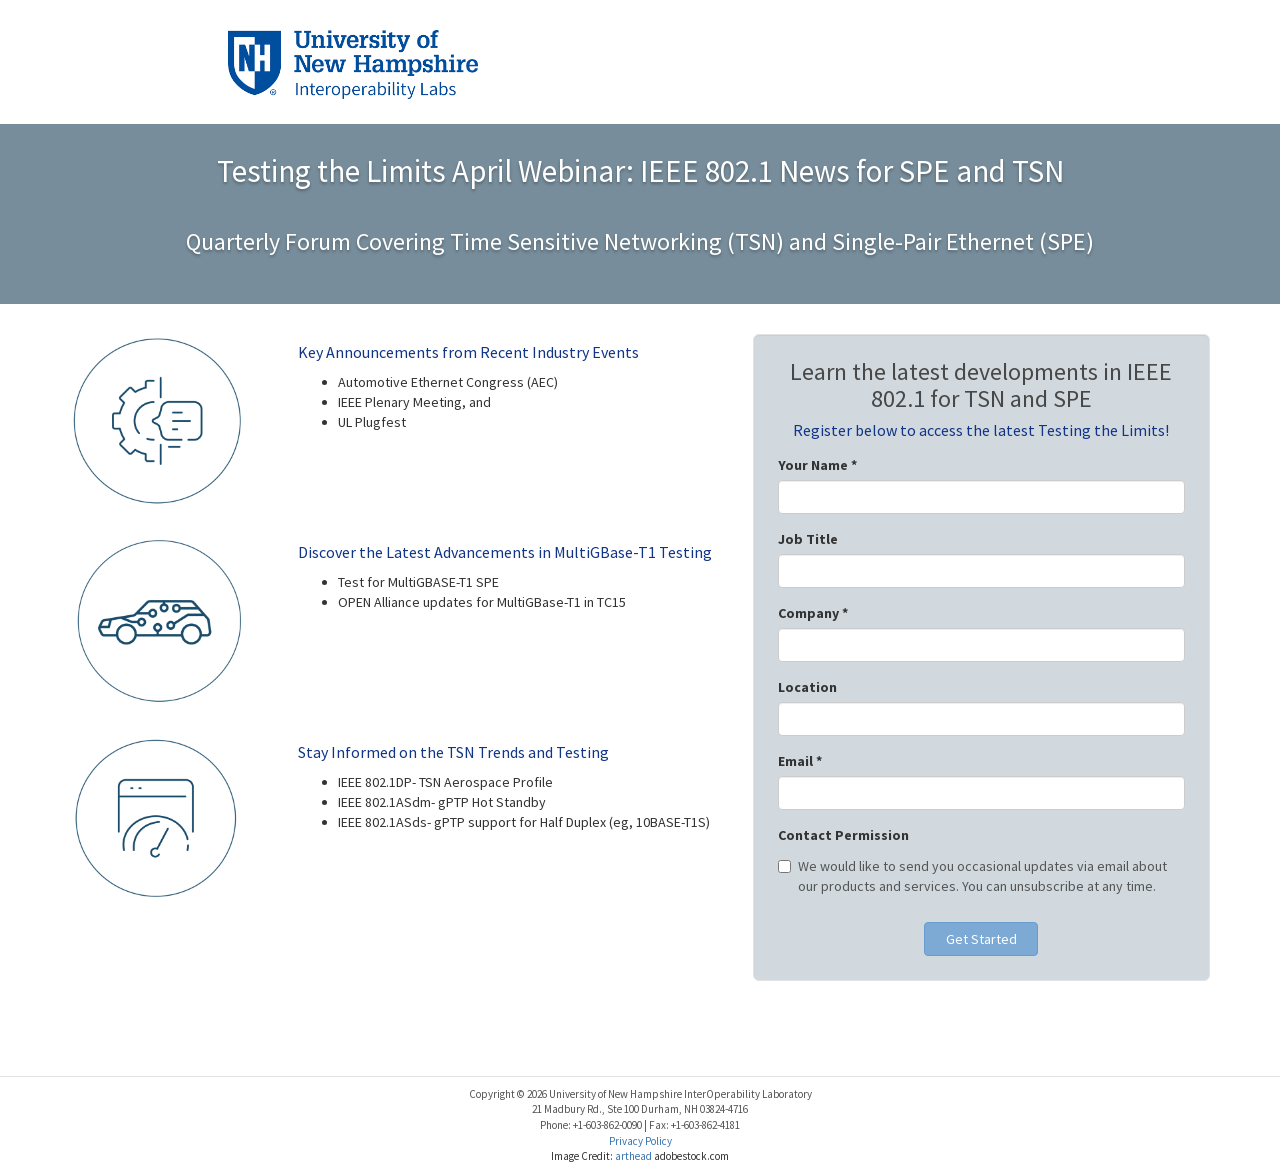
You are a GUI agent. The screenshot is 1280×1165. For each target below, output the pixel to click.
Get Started (981, 939)
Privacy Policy (640, 1141)
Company (813, 613)
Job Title (808, 539)
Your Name (817, 465)
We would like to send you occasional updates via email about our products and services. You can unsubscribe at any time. (972, 876)
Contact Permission (843, 835)
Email (800, 761)
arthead (634, 1156)
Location (807, 687)
